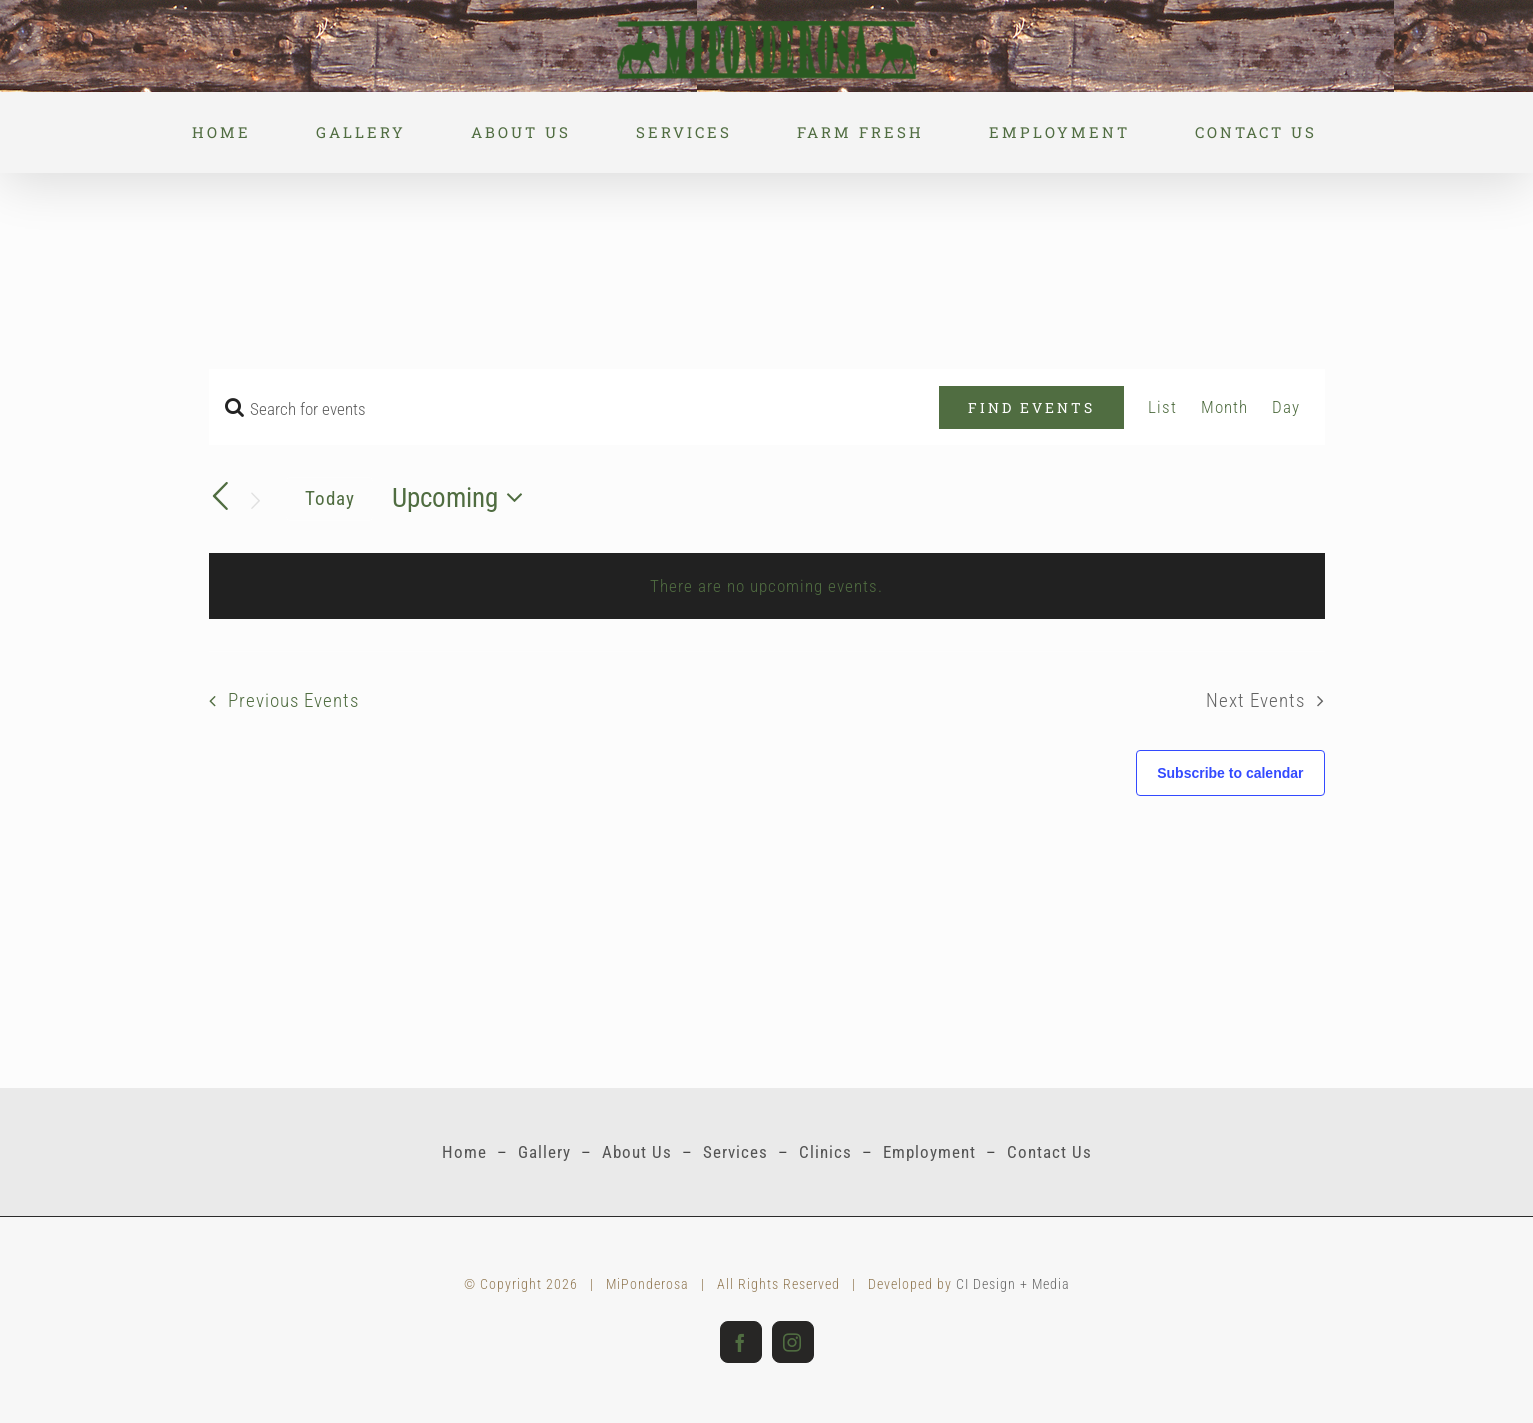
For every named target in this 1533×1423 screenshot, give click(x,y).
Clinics (825, 1152)
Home (464, 1152)
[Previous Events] (221, 496)
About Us (637, 1152)
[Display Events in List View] (1162, 407)
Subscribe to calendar (1230, 773)
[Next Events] (255, 501)
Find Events (1031, 407)
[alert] (767, 586)
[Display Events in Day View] (1286, 407)
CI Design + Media (1013, 1284)
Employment (929, 1152)
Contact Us (1049, 1152)
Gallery (544, 1152)
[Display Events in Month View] (1224, 407)
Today (330, 498)
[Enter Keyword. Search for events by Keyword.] (574, 409)
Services (735, 1152)
